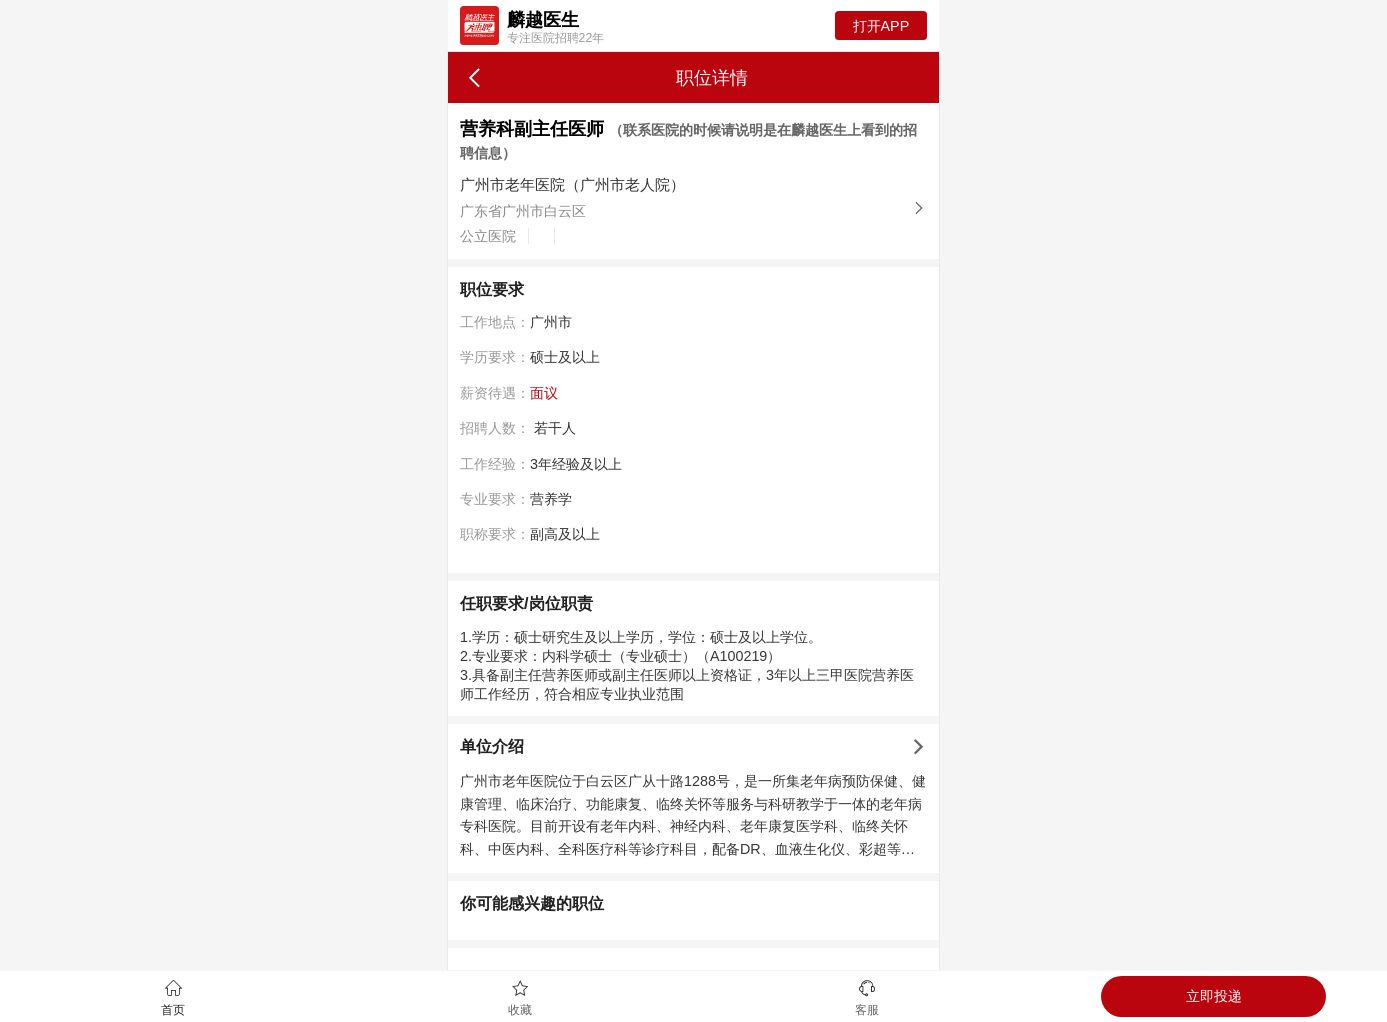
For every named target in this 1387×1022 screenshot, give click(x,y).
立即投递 (1214, 996)
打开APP (881, 26)
